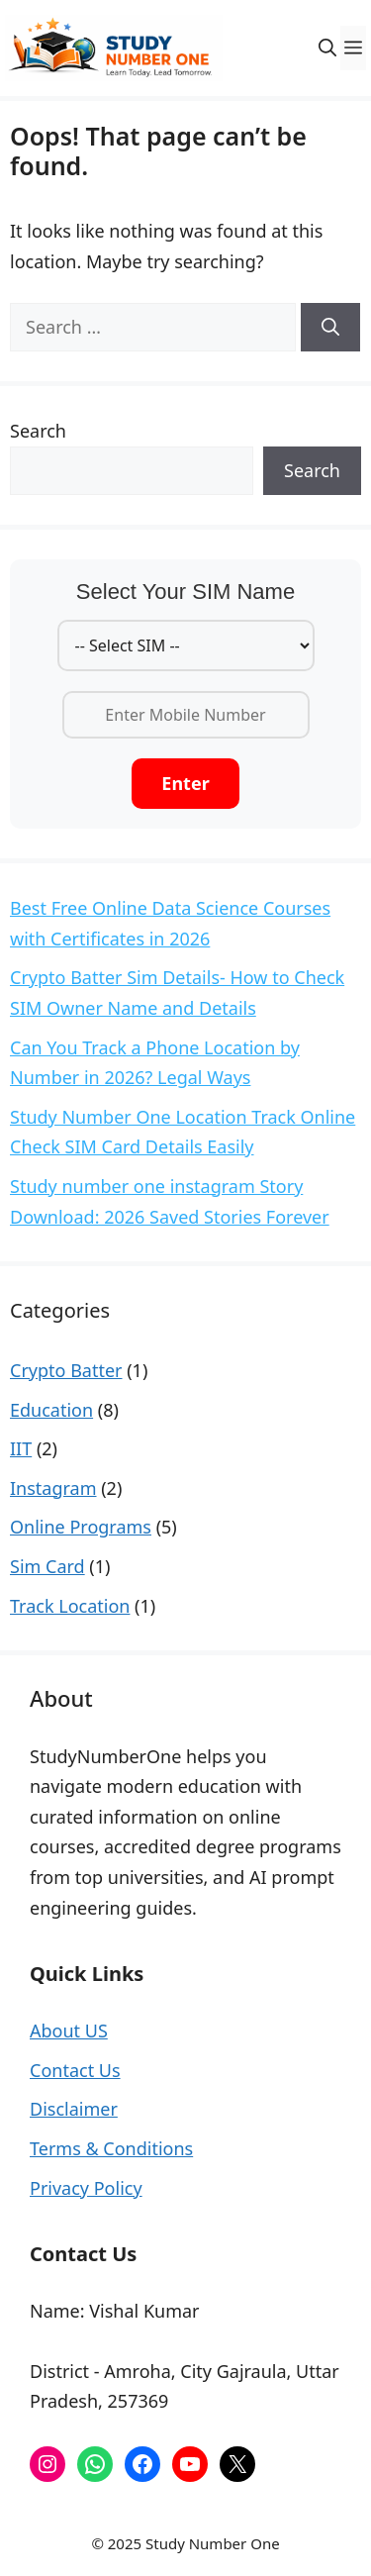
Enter (185, 783)
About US (69, 2030)
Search (38, 431)
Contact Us (75, 2070)
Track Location (70, 1606)
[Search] (330, 327)
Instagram (53, 1488)
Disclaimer (74, 2109)
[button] (327, 48)
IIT (21, 1448)
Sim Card (47, 1566)
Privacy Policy (86, 2188)
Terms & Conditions (111, 2148)
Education (51, 1410)
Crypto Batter (66, 1370)
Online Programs (80, 1526)
